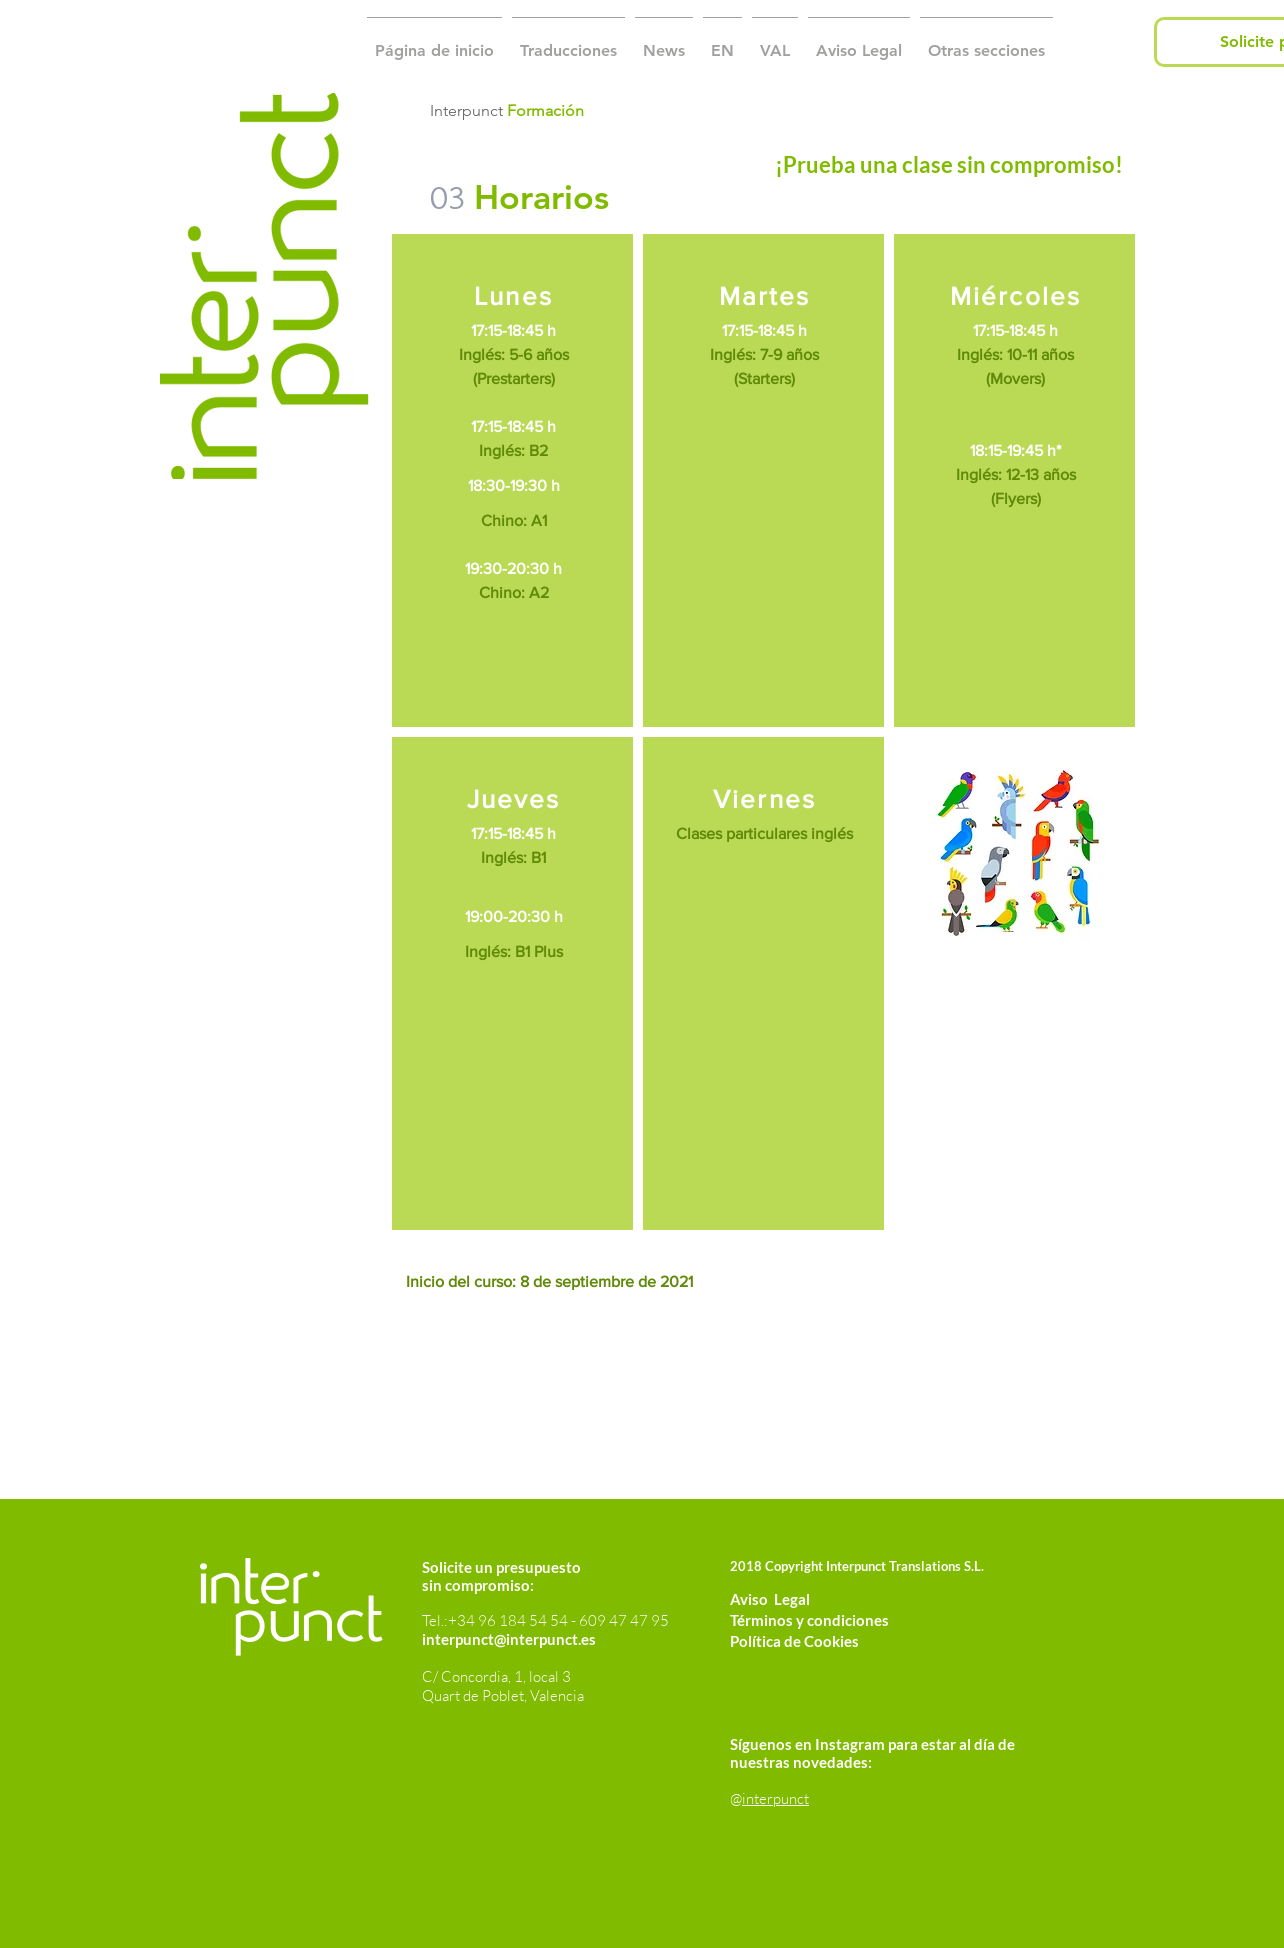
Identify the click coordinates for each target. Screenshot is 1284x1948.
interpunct (775, 1798)
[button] (568, 42)
